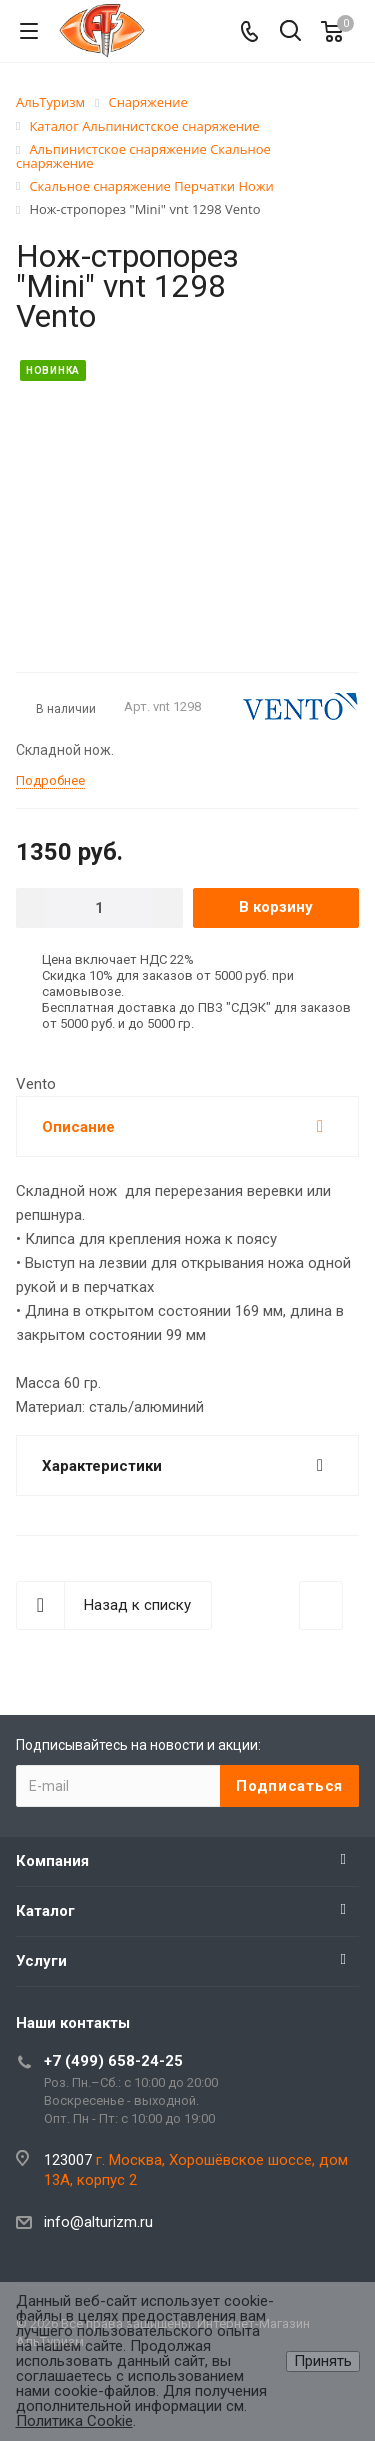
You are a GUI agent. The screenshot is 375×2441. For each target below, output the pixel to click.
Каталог (45, 1911)
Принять (323, 2361)
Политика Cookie (74, 2421)
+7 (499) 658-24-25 (113, 2061)
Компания (52, 1861)
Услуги (41, 1961)
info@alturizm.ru (98, 2222)
